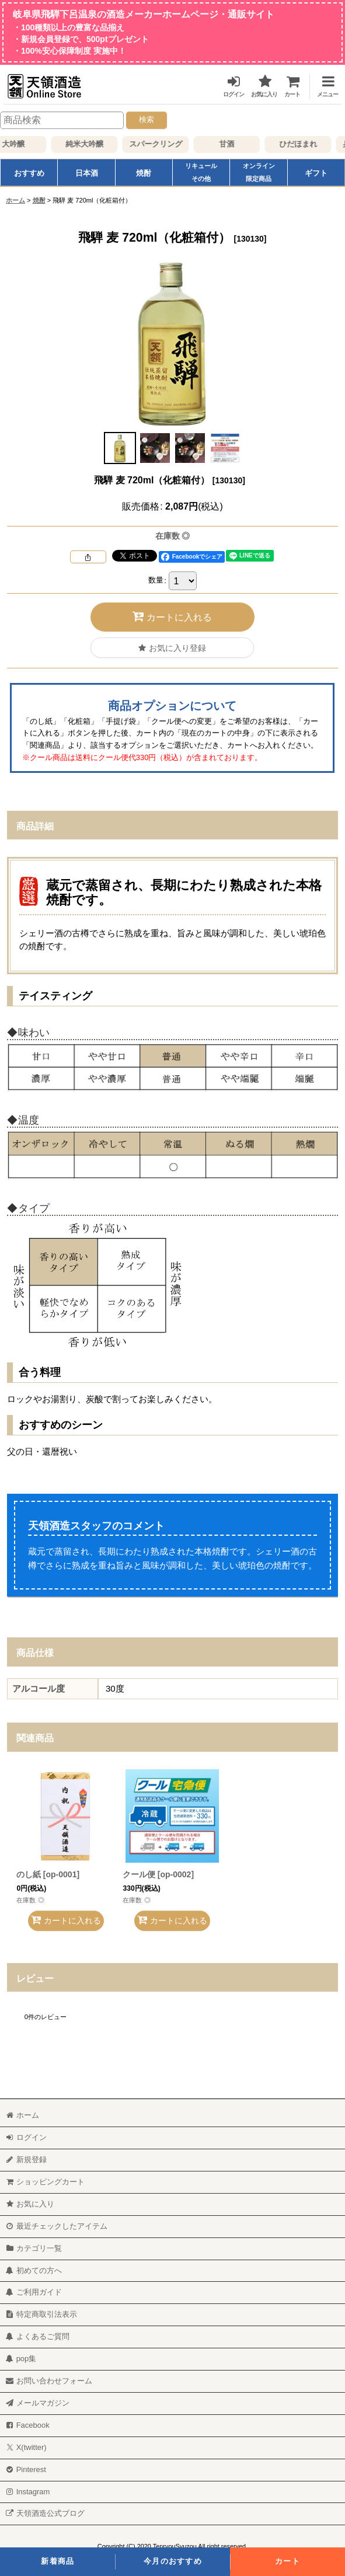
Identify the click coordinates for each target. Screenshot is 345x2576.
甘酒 (235, 144)
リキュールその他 (201, 172)
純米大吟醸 (92, 144)
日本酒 (86, 173)
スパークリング (163, 144)
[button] (322, 84)
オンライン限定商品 (259, 172)
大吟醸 (21, 144)
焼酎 (143, 173)
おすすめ (29, 173)
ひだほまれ (306, 144)
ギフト (316, 173)
